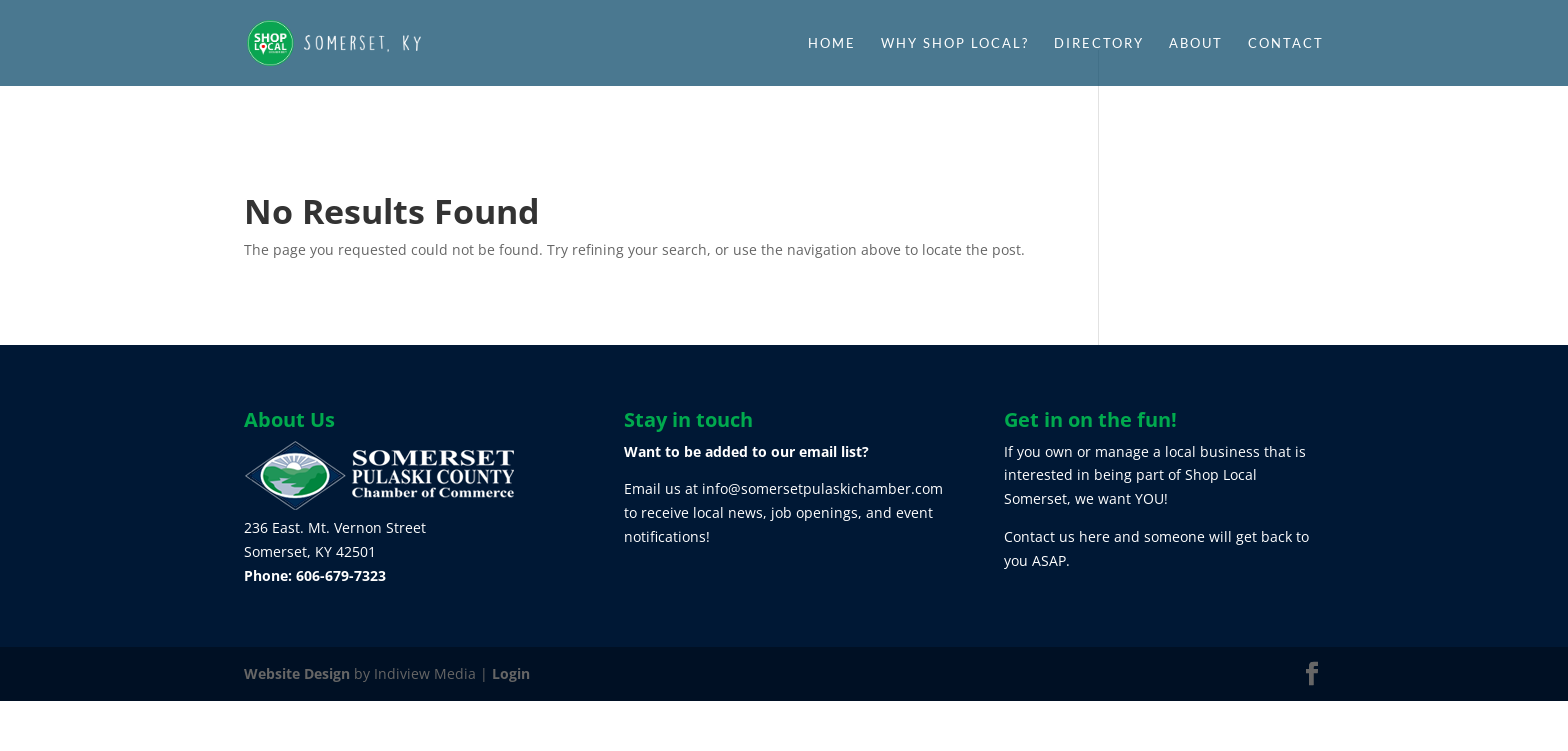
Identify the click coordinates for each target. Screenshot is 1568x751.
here (1094, 536)
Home (832, 43)
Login (511, 673)
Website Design (297, 673)
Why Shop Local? (955, 43)
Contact (1286, 43)
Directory (1099, 43)
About (1196, 43)
